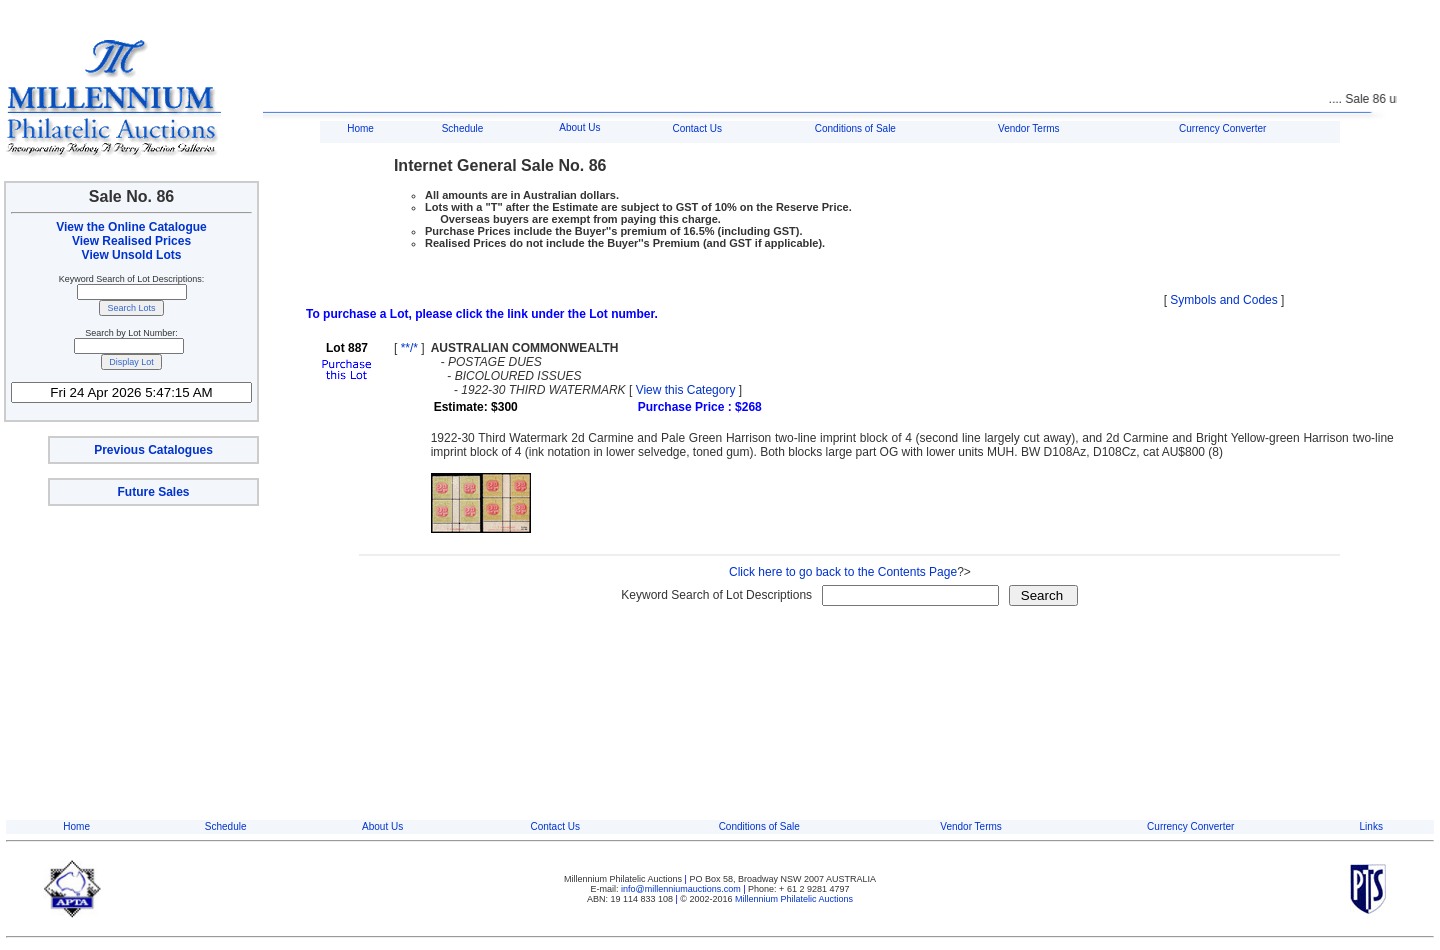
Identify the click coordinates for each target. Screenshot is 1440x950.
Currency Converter (1222, 128)
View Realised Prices (131, 241)
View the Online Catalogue (131, 227)
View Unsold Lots (132, 255)
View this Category (686, 390)
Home (360, 128)
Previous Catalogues (153, 450)
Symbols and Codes (1223, 300)
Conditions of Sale (855, 128)
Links (1371, 826)
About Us (579, 127)
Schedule (463, 128)
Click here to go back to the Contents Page (843, 572)
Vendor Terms (1029, 128)
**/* (409, 348)
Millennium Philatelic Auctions (794, 899)
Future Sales (153, 492)
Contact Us (696, 128)
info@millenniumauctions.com (682, 889)
